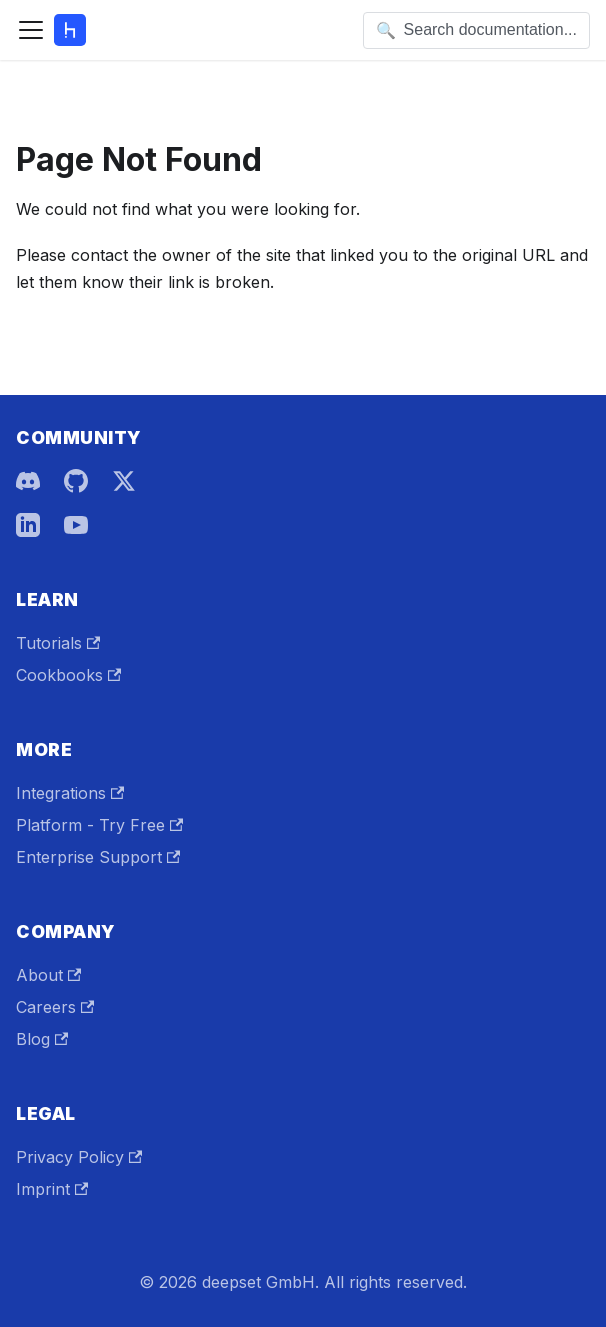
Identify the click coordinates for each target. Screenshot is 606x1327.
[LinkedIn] (28, 525)
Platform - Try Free (99, 825)
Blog (42, 1039)
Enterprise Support (98, 857)
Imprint (52, 1189)
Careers (55, 1007)
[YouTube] (76, 525)
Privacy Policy (79, 1157)
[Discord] (28, 481)
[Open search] (476, 30)
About (48, 975)
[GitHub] (76, 481)
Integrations (70, 793)
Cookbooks (68, 675)
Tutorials (58, 643)
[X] (124, 481)
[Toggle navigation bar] (31, 30)
